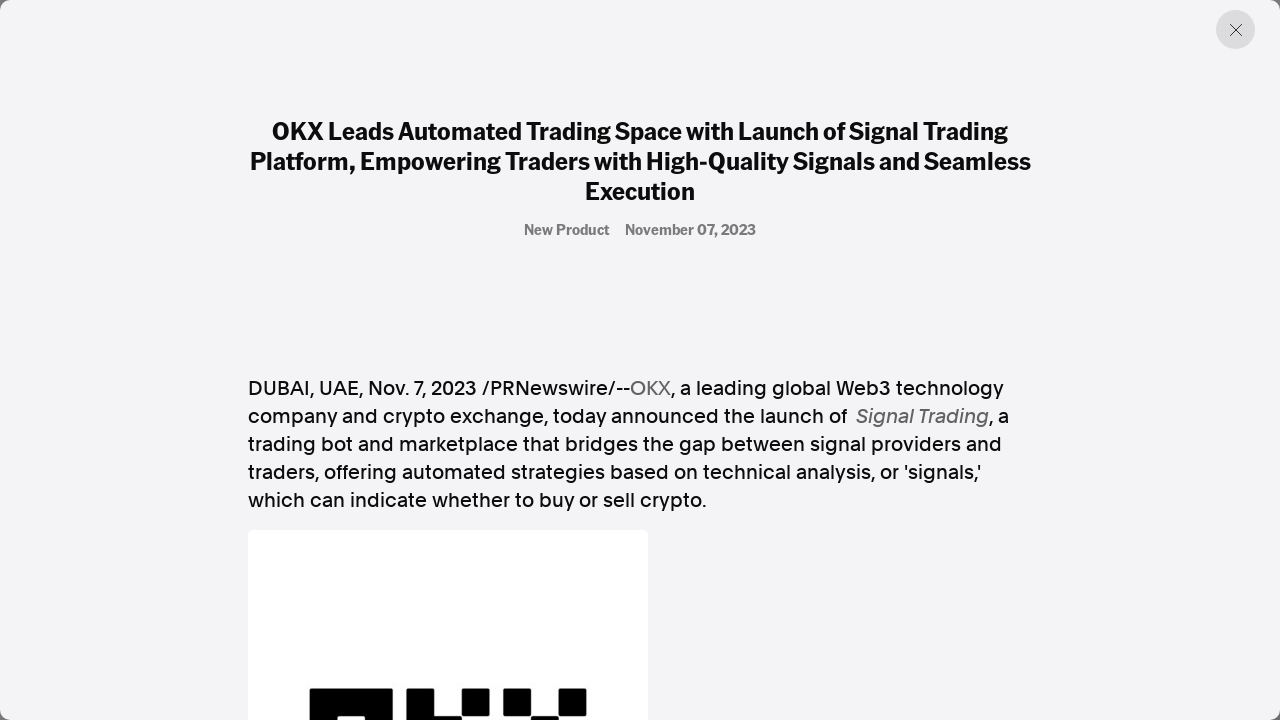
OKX (650, 388)
